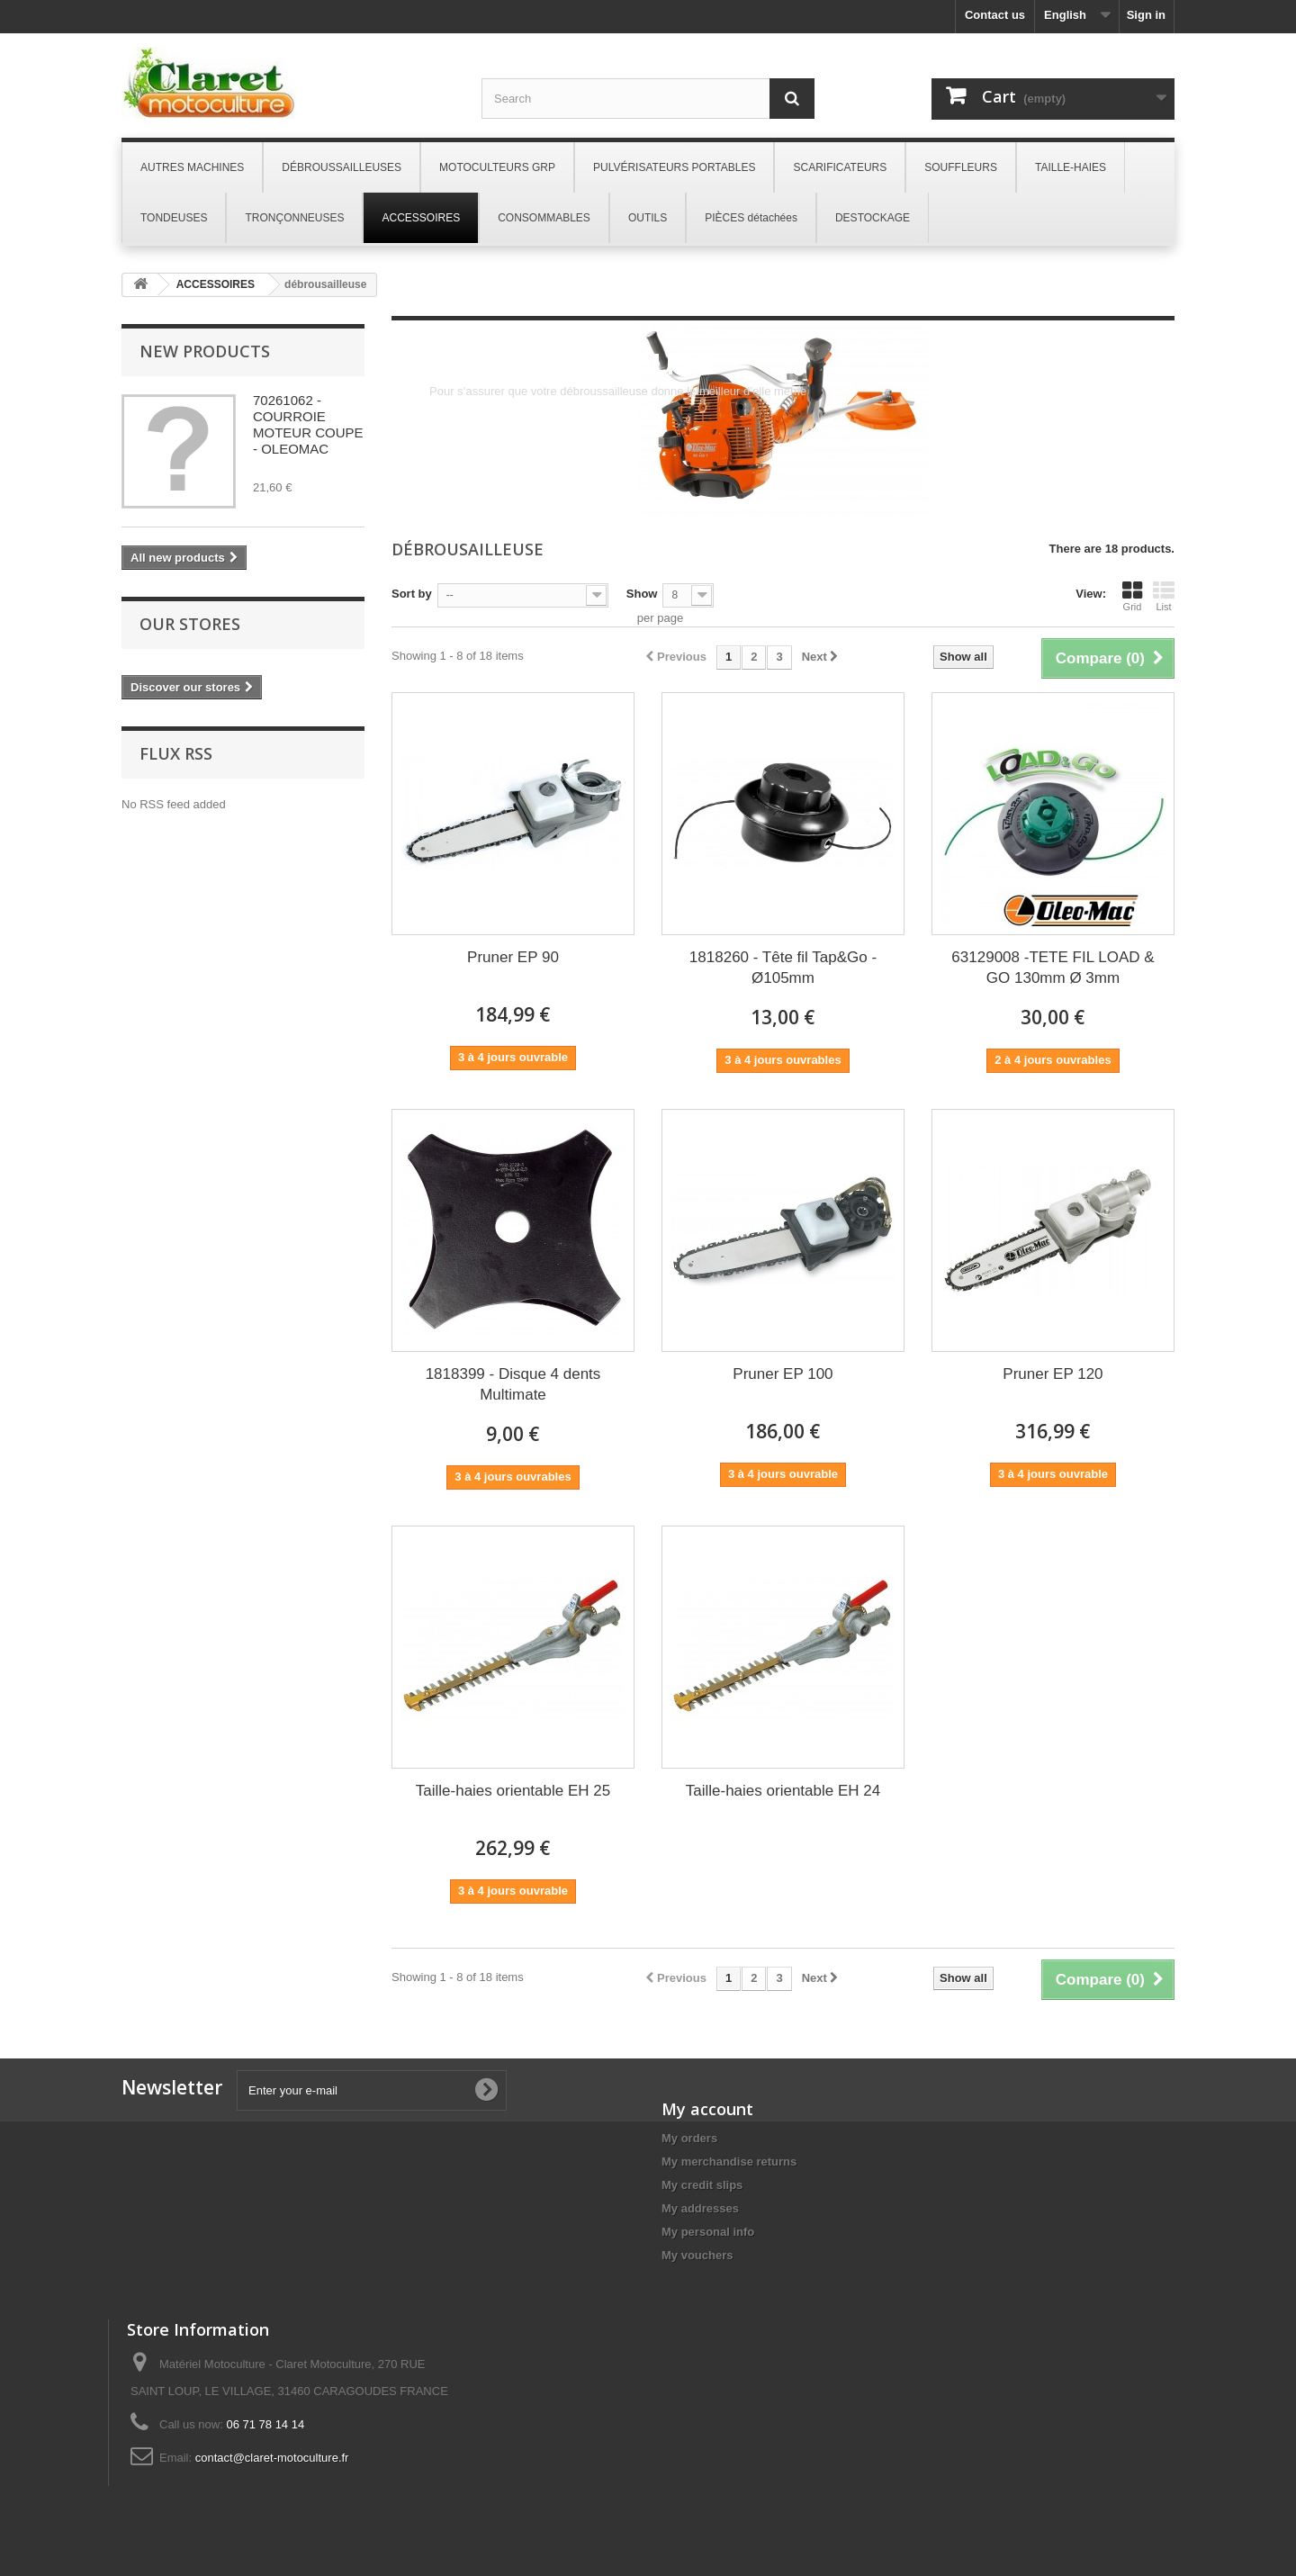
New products (205, 351)
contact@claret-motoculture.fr (272, 2457)
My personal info (708, 2231)
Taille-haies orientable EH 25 (513, 1790)
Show (642, 593)
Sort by (412, 593)
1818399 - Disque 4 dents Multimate (513, 1384)
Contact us (995, 15)
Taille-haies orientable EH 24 (783, 1790)
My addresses (700, 2208)
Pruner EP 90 (513, 957)
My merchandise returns (729, 2161)
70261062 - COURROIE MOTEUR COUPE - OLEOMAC (308, 424)
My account (707, 2109)
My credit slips (702, 2185)
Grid (1132, 596)
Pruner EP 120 (1052, 1374)
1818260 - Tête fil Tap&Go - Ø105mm (783, 967)
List (1163, 596)
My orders (689, 2138)
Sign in (1146, 15)
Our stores (190, 624)
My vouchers (697, 2255)
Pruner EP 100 (782, 1374)
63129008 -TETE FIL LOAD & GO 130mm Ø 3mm (1052, 967)
